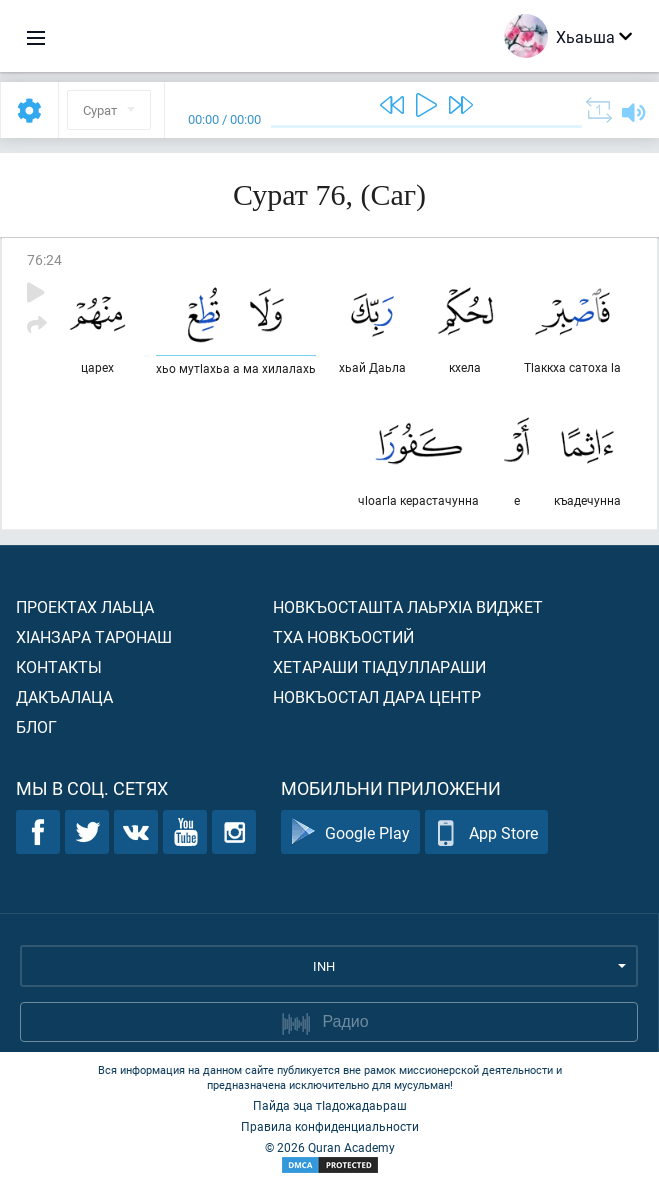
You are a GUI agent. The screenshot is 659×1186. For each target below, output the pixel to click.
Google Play (350, 832)
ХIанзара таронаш (94, 636)
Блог (36, 726)
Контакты (59, 666)
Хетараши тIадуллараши (379, 666)
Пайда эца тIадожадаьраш (330, 1105)
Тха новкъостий (343, 636)
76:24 (44, 259)
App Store (486, 832)
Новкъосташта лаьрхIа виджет (408, 606)
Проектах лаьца (85, 606)
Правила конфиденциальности (330, 1126)
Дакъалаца (64, 696)
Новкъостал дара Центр (377, 696)
